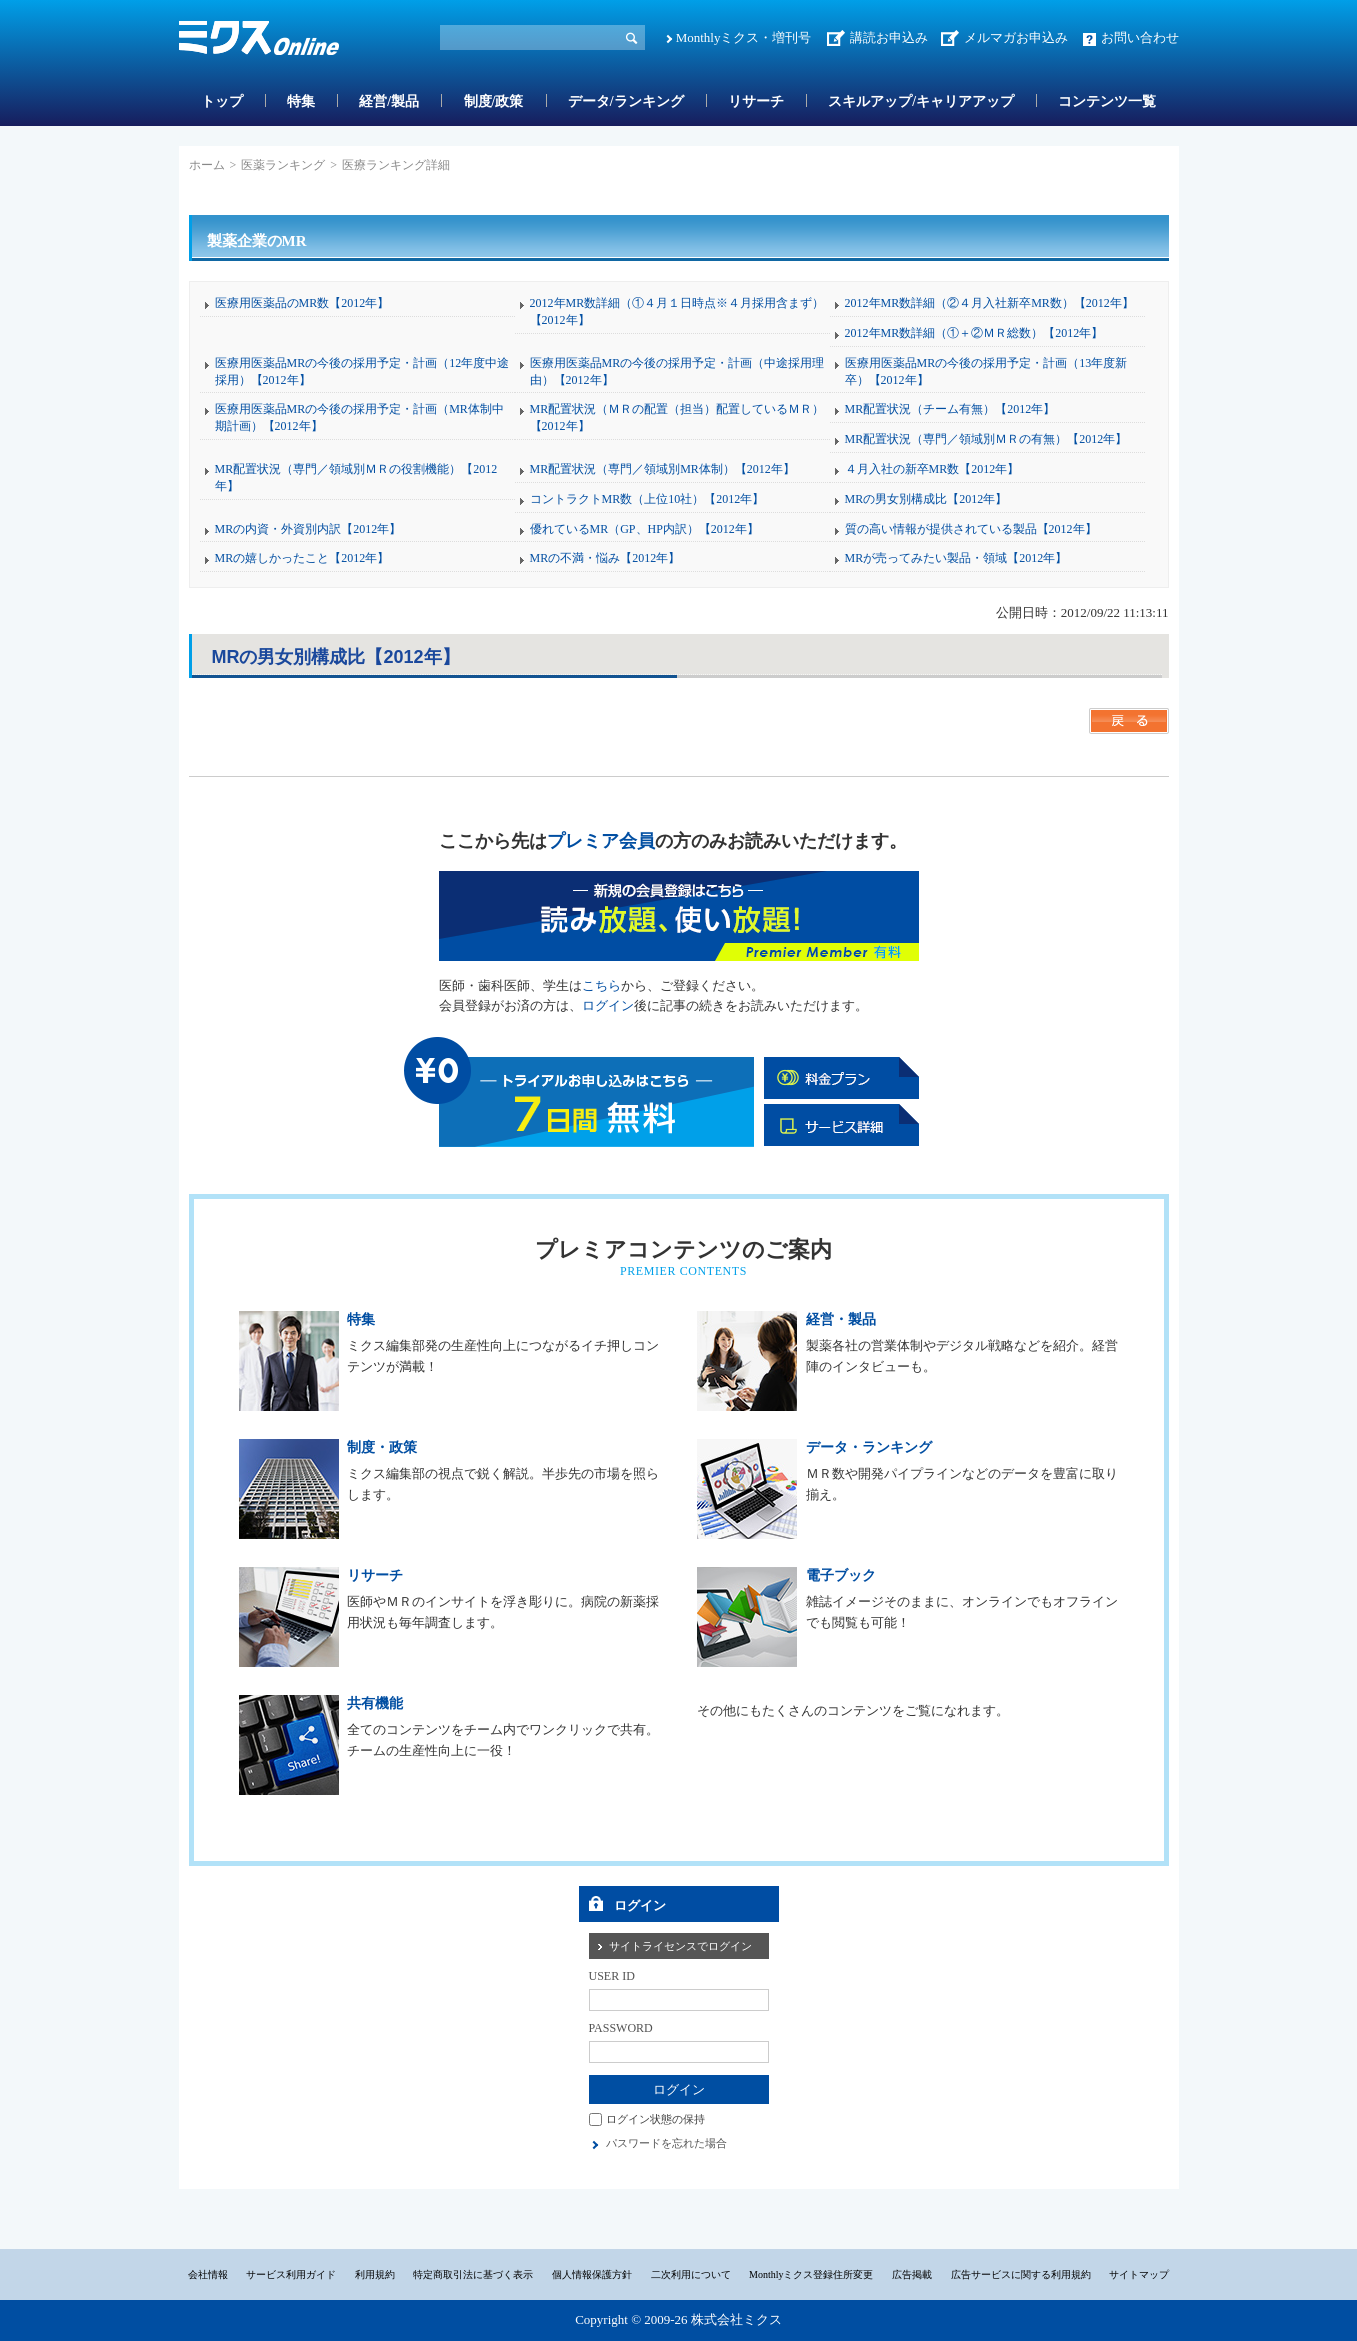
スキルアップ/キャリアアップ (921, 101)
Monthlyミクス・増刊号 (744, 37)
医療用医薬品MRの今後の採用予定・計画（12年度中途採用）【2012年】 (362, 371)
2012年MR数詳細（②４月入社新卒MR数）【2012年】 (989, 303)
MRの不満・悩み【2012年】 (605, 558)
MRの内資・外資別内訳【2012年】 (308, 529)
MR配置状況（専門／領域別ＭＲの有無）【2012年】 (986, 439)
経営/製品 (389, 101)
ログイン (608, 1005)
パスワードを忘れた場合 (666, 2143)
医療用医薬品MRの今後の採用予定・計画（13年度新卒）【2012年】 (986, 371)
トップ (222, 101)
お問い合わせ (1140, 37)
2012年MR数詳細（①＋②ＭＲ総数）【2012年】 (974, 333)
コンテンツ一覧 (1107, 101)
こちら (601, 985)
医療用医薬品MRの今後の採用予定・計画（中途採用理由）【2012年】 (677, 371)
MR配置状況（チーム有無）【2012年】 (950, 409)
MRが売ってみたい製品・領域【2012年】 (956, 558)
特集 (301, 101)
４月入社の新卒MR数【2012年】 (932, 469)
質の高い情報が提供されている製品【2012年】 (971, 529)
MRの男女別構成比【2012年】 (926, 499)
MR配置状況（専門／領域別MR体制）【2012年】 (662, 469)
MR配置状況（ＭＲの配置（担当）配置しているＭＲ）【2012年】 (677, 417)
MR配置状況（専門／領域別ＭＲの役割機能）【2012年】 (356, 477)
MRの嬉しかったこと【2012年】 (302, 558)
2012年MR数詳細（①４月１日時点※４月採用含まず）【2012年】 (677, 311)
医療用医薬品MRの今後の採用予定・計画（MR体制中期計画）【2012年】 (359, 417)
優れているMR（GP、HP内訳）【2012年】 (644, 529)
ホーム (207, 165)
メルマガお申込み (1016, 37)
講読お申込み (889, 37)
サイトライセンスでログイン (680, 1946)
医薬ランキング (283, 165)
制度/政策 (494, 101)
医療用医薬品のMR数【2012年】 (302, 303)
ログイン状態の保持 (655, 2119)
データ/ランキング (626, 101)
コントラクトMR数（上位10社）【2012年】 (647, 499)
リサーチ (756, 101)
